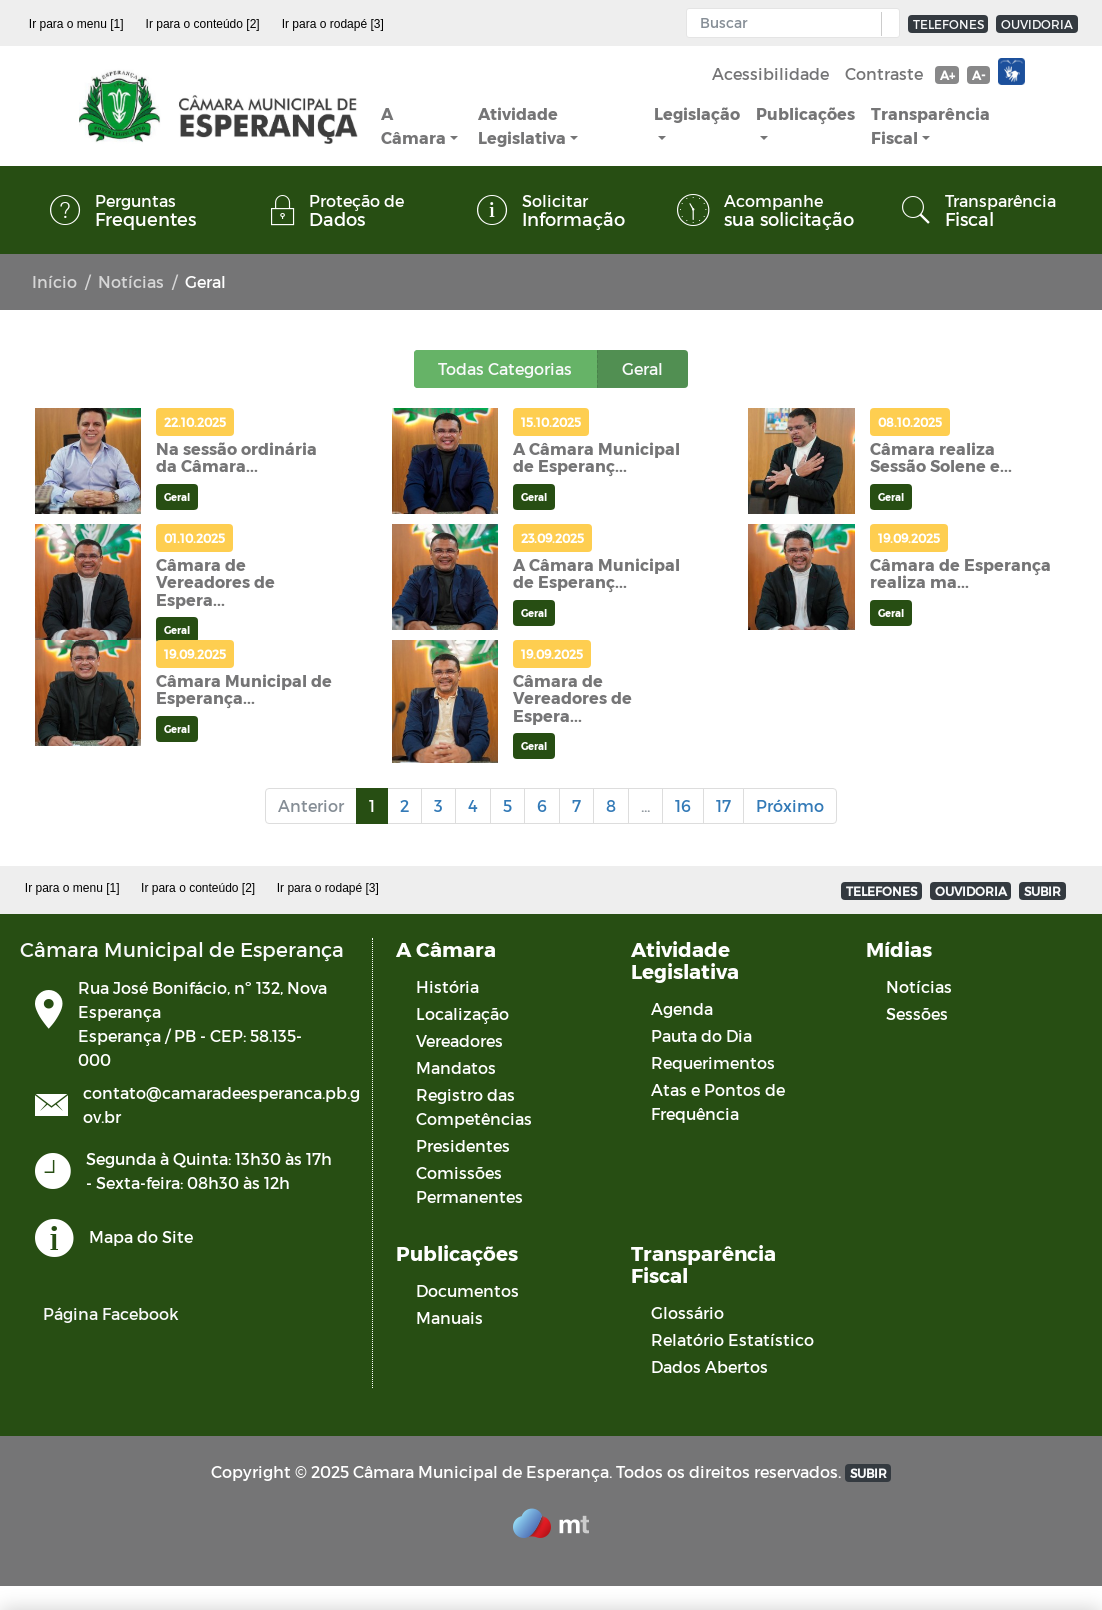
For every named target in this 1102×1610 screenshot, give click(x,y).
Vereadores (459, 1040)
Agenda (682, 1008)
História (447, 986)
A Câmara (413, 125)
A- (978, 75)
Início (54, 281)
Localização (462, 1013)
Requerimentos (713, 1062)
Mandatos (456, 1067)
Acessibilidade (770, 73)
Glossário (687, 1312)
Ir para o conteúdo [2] (203, 24)
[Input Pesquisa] (788, 23)
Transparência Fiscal (930, 125)
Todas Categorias (506, 368)
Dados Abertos (709, 1366)
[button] (885, 24)
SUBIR (1042, 891)
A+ (947, 75)
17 (723, 805)
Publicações (805, 113)
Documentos (467, 1290)
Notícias (131, 281)
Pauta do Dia (701, 1035)
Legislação (697, 113)
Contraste (884, 73)
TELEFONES (948, 24)
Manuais (449, 1317)
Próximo (790, 805)
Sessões (917, 1013)
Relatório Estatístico (732, 1339)
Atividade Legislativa (522, 125)
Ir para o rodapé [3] (333, 24)
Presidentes (463, 1145)
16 (683, 805)
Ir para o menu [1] (76, 24)
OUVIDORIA (1037, 24)
